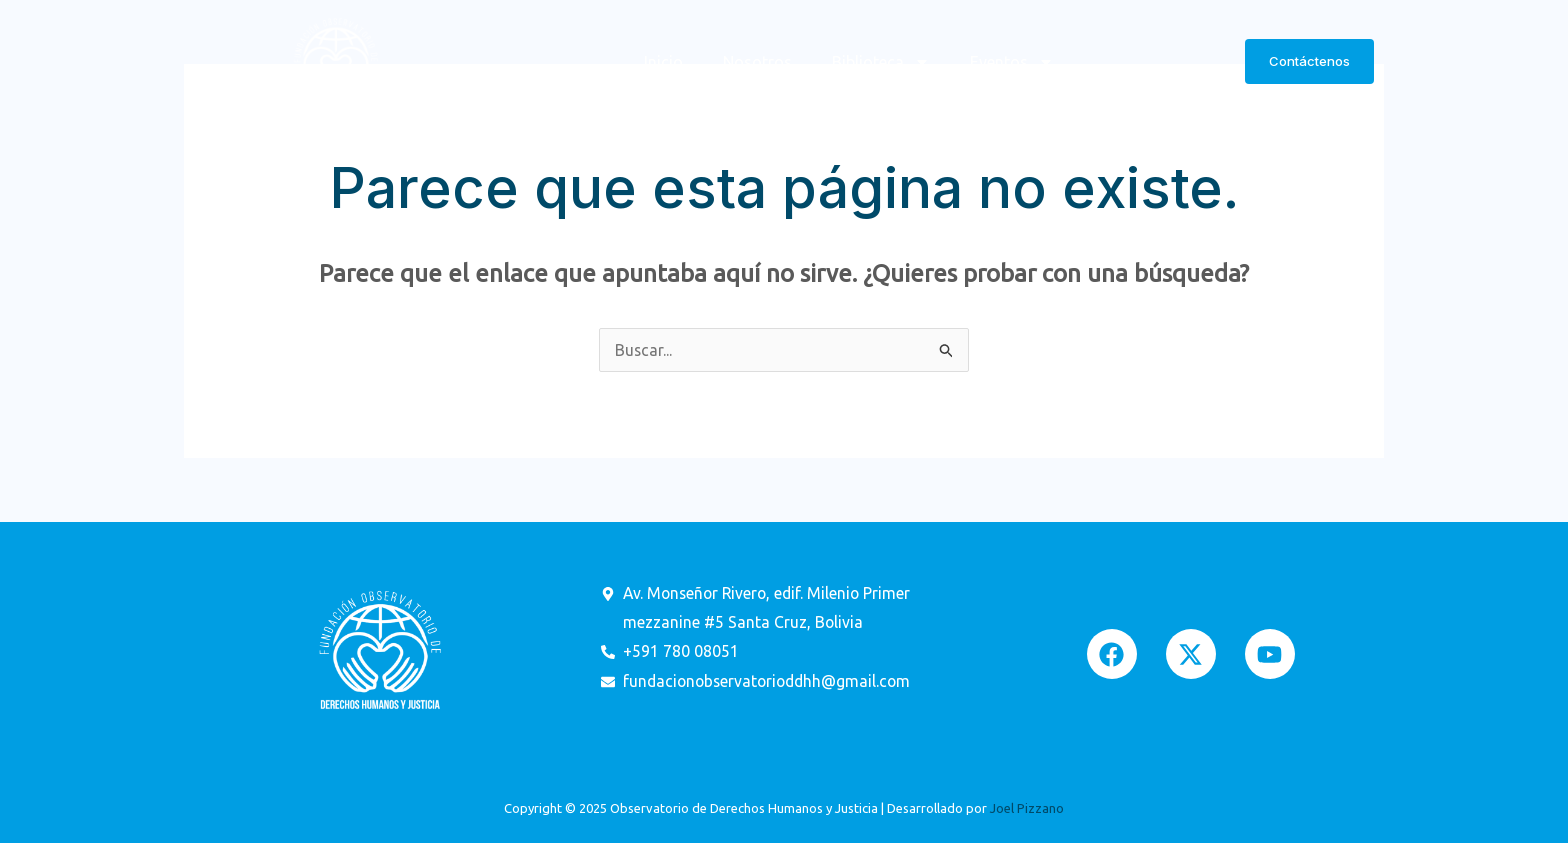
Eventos (1012, 62)
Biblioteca (881, 62)
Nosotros (757, 62)
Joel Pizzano (1027, 808)
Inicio (663, 62)
